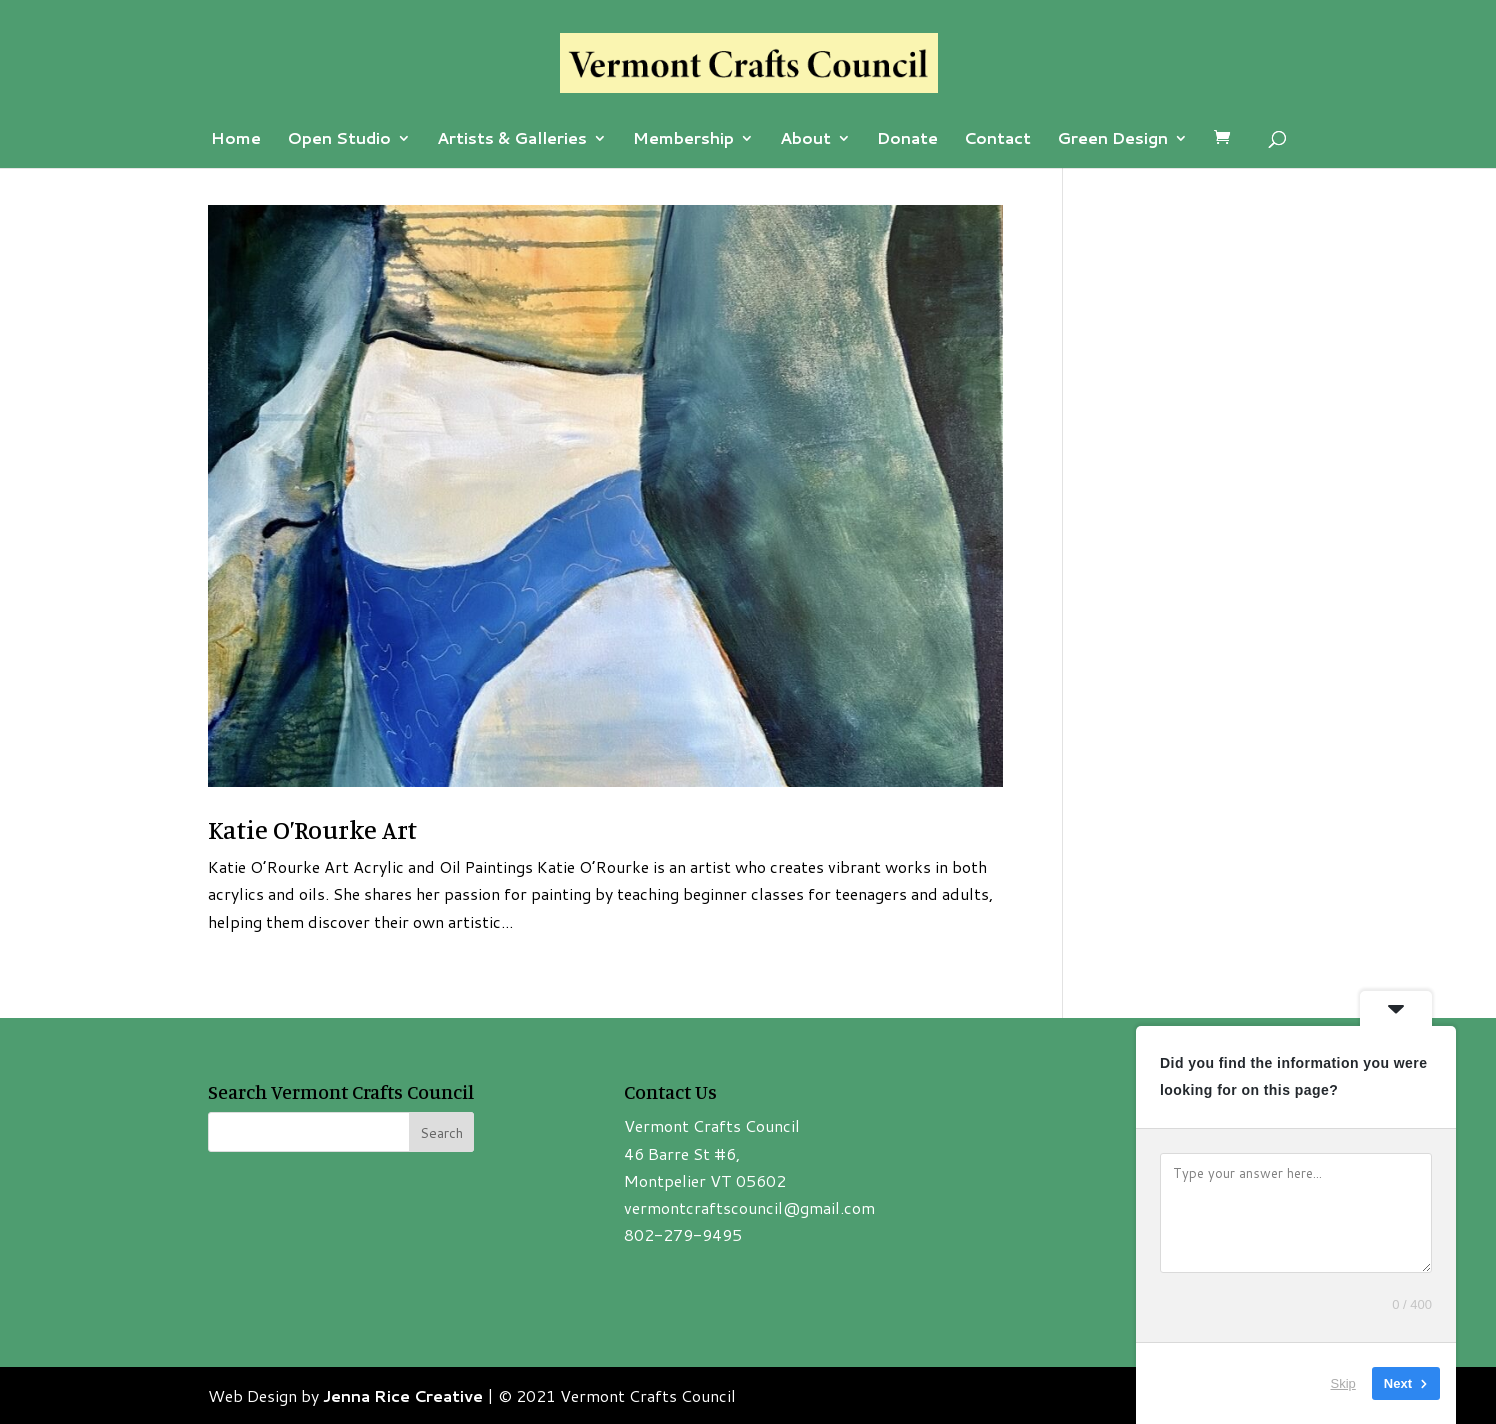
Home (236, 140)
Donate (907, 140)
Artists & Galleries (512, 140)
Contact (997, 140)
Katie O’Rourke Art (312, 829)
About (805, 140)
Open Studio (339, 140)
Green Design (1112, 140)
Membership (683, 140)
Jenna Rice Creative (403, 1395)
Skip (1343, 1383)
